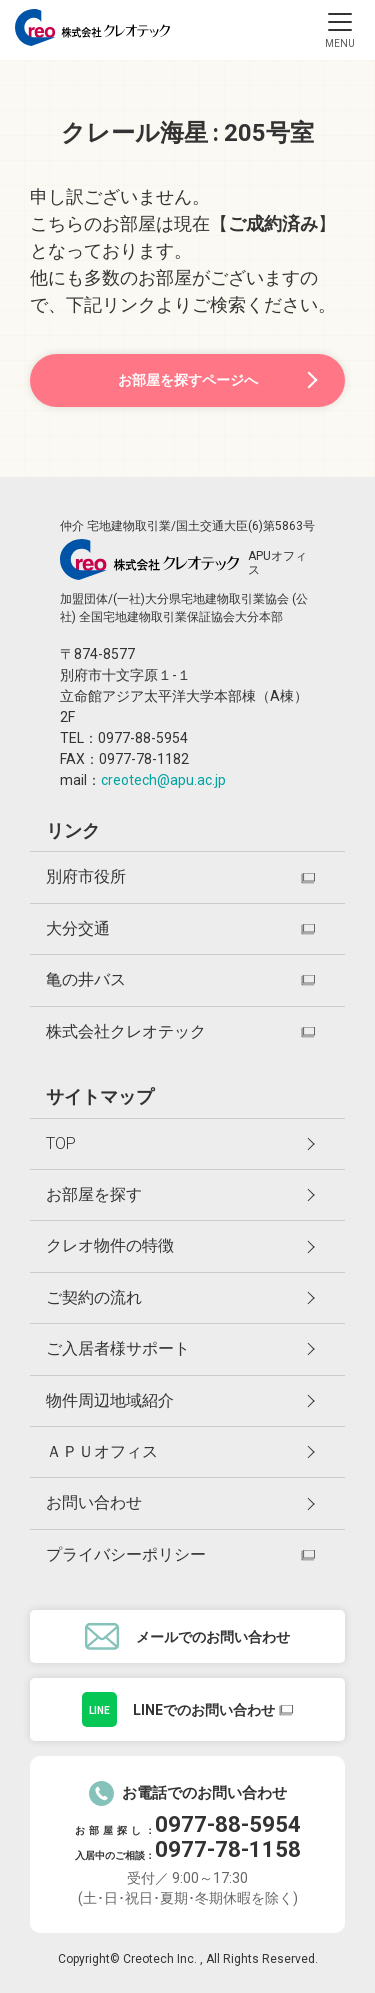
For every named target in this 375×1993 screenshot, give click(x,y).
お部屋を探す (180, 1194)
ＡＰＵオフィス (180, 1451)
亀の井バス (86, 979)
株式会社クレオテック (126, 1031)
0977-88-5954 (228, 1824)
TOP (180, 1143)
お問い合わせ (180, 1502)
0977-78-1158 (228, 1849)
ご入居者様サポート (180, 1348)
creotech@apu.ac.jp (163, 780)
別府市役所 (86, 876)
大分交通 (78, 928)
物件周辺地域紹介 (180, 1400)
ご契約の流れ (180, 1297)
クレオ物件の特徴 (180, 1245)
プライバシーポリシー (126, 1554)
